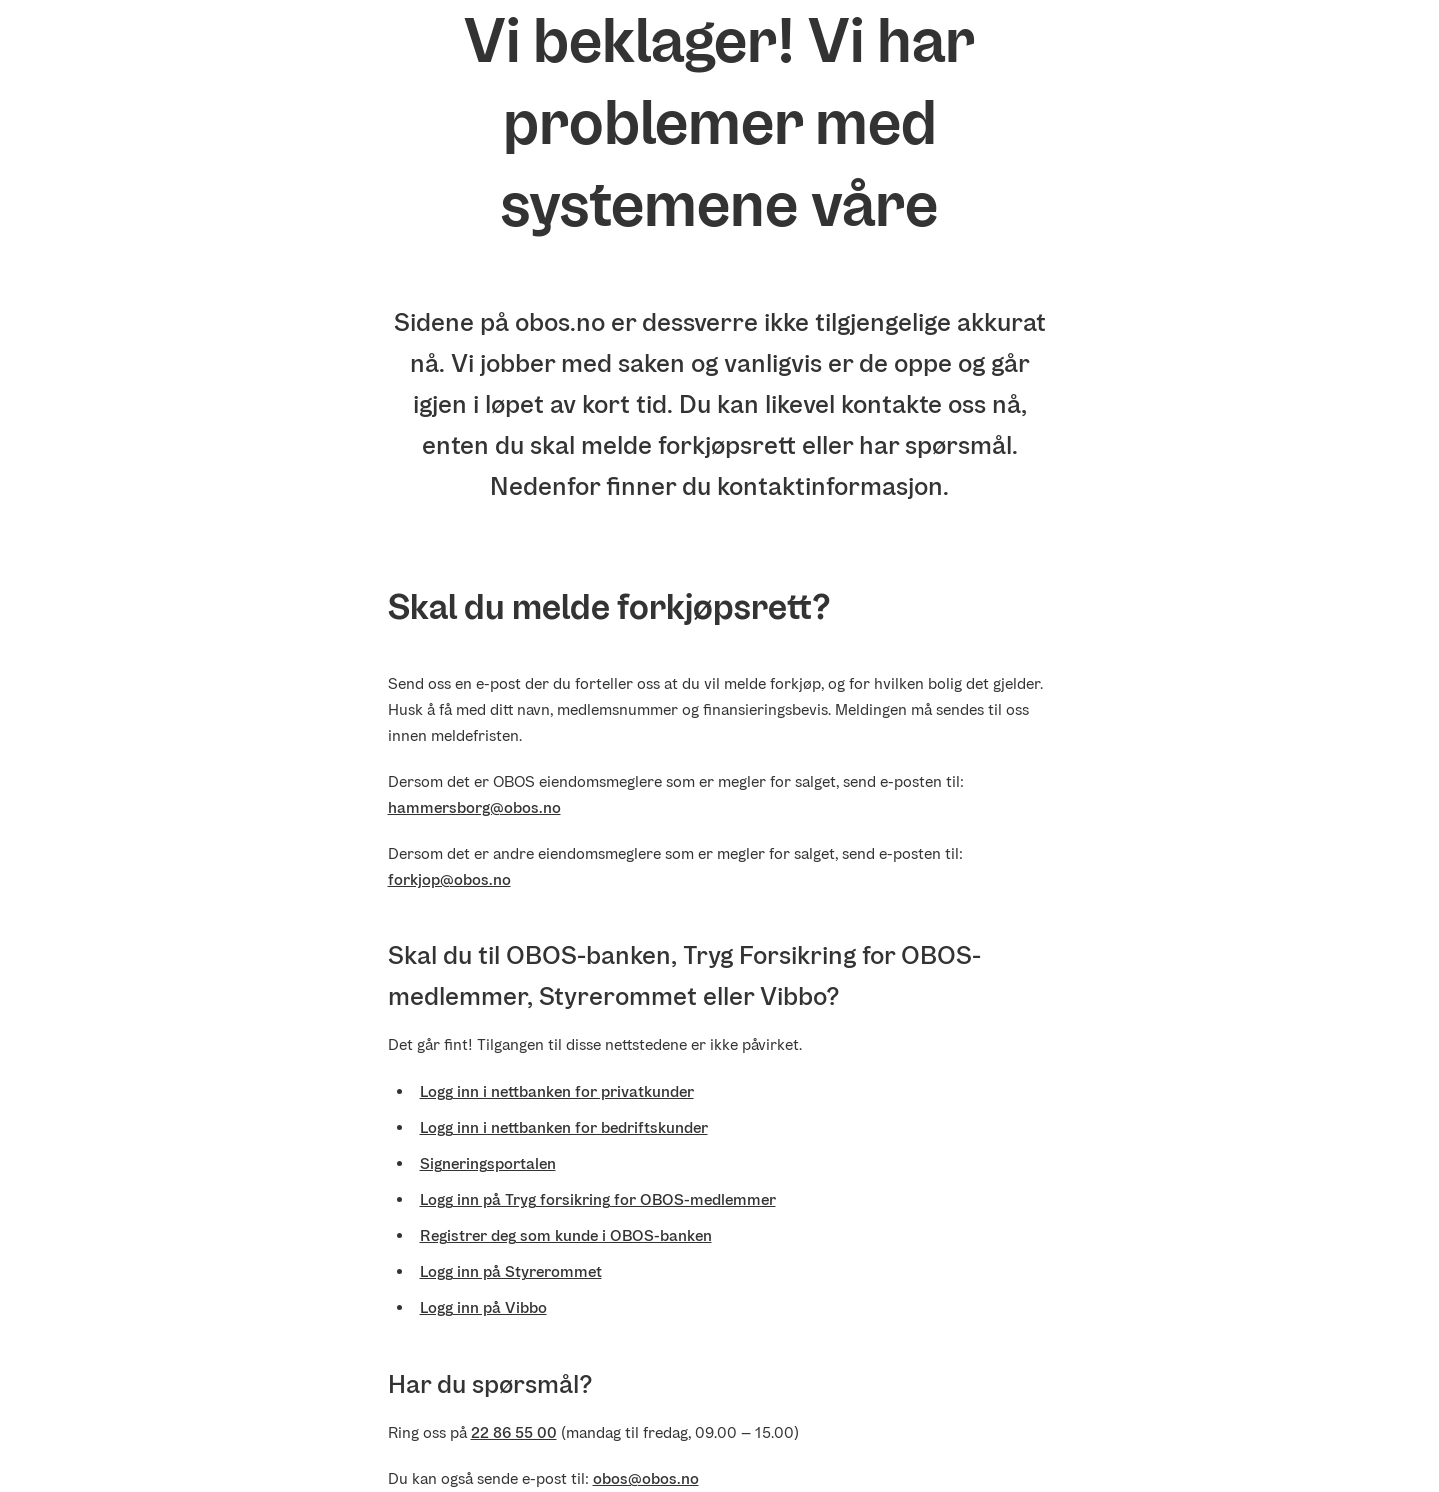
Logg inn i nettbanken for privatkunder (557, 1091)
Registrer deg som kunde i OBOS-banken (566, 1235)
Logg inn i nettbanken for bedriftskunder (564, 1127)
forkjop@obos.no (449, 879)
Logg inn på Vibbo (483, 1307)
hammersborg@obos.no (474, 807)
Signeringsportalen (488, 1163)
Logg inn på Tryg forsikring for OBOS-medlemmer (598, 1199)
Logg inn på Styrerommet (511, 1271)
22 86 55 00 (514, 1432)
